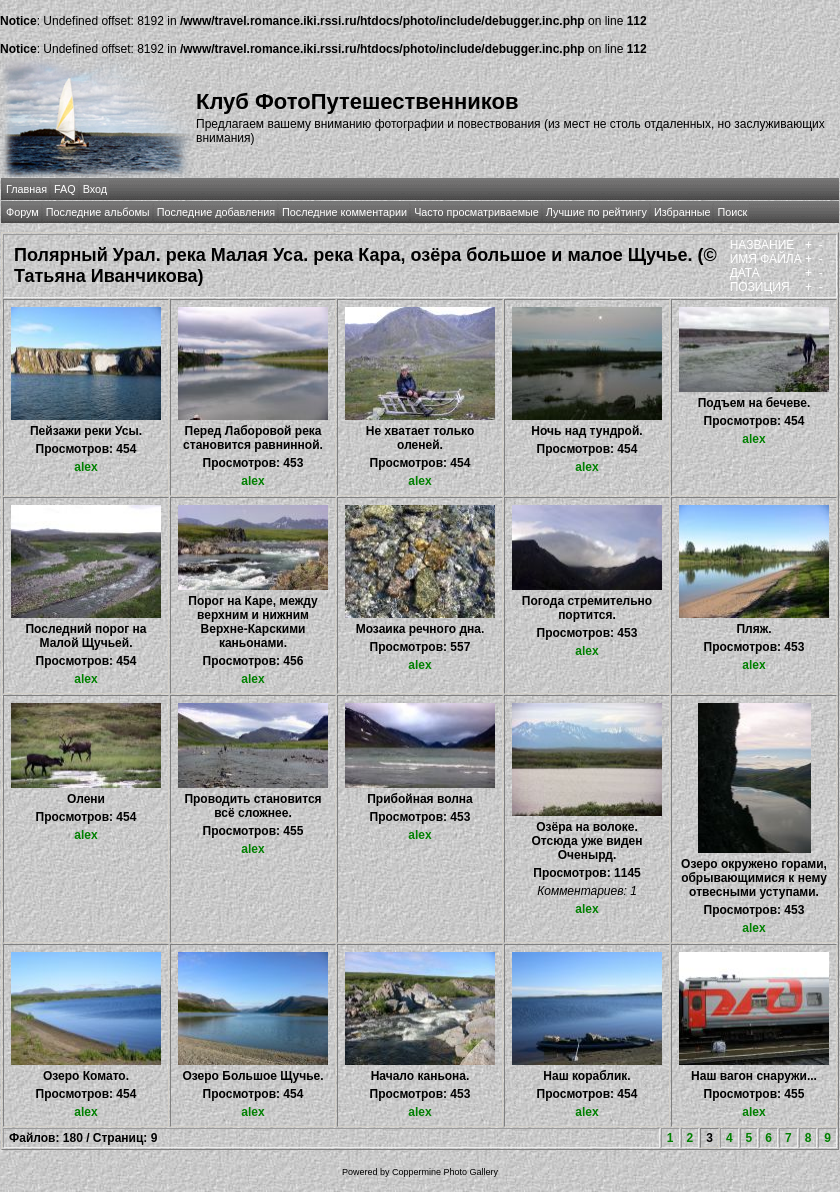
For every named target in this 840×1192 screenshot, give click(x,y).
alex (85, 467)
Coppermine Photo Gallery (445, 1172)
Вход (95, 189)
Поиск (732, 212)
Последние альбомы (98, 212)
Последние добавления (216, 212)
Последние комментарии (344, 212)
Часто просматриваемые (476, 212)
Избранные (682, 212)
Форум (22, 212)
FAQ (65, 189)
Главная (26, 189)
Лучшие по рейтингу (596, 212)
